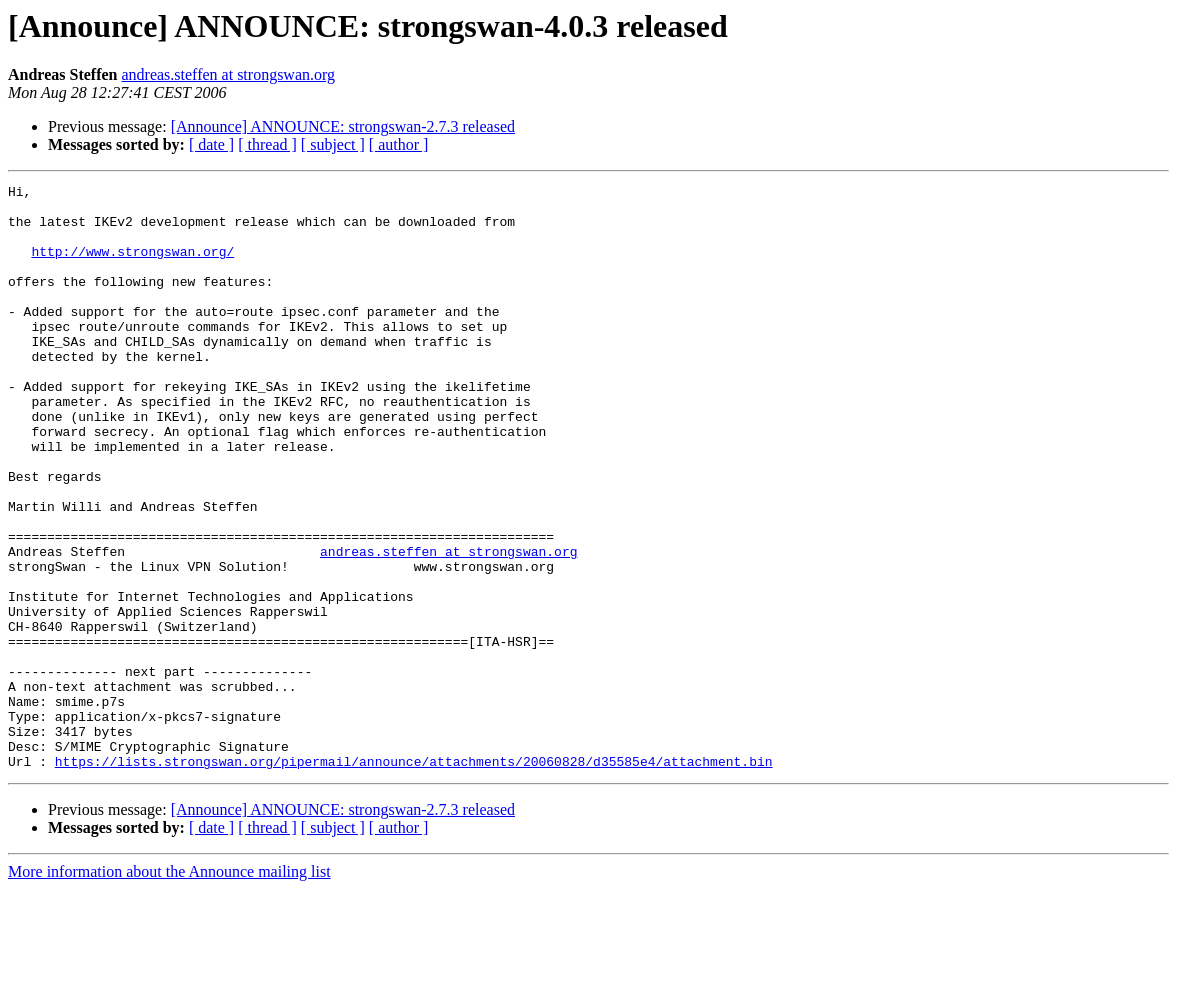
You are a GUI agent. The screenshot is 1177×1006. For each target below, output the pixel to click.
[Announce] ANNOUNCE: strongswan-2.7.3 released (343, 126)
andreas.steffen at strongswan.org (228, 74)
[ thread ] (267, 144)
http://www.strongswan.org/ (132, 266)
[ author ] (399, 144)
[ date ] (211, 144)
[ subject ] (333, 144)
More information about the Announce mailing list (169, 988)
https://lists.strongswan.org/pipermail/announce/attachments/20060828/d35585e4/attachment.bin (414, 878)
